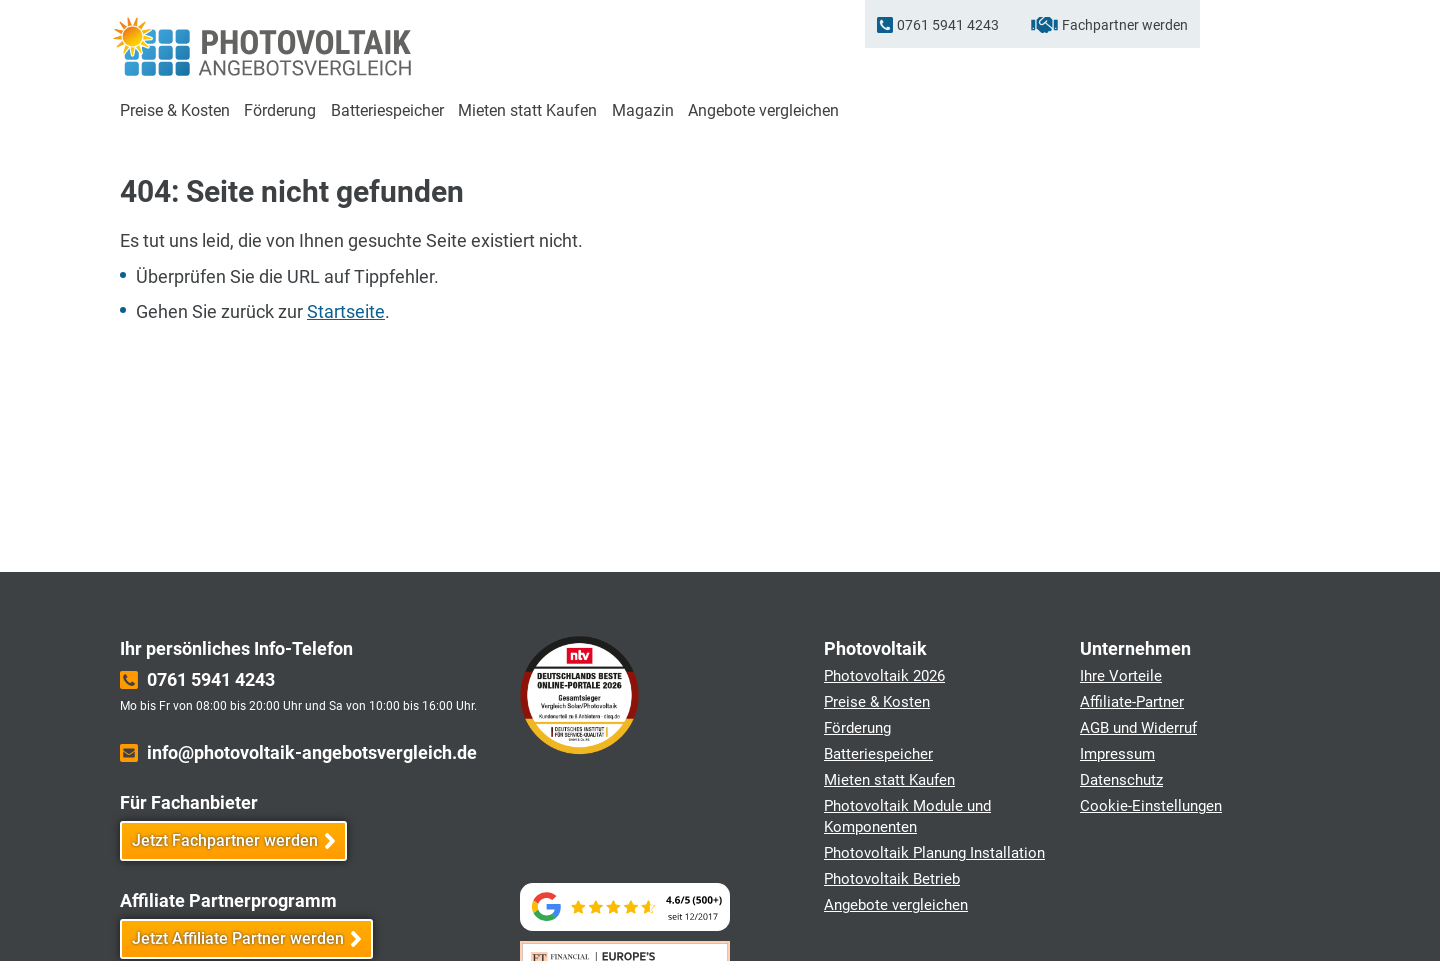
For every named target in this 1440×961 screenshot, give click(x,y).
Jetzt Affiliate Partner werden (238, 938)
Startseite (346, 311)
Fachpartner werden (1125, 25)
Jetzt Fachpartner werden (225, 840)
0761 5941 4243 (948, 25)
